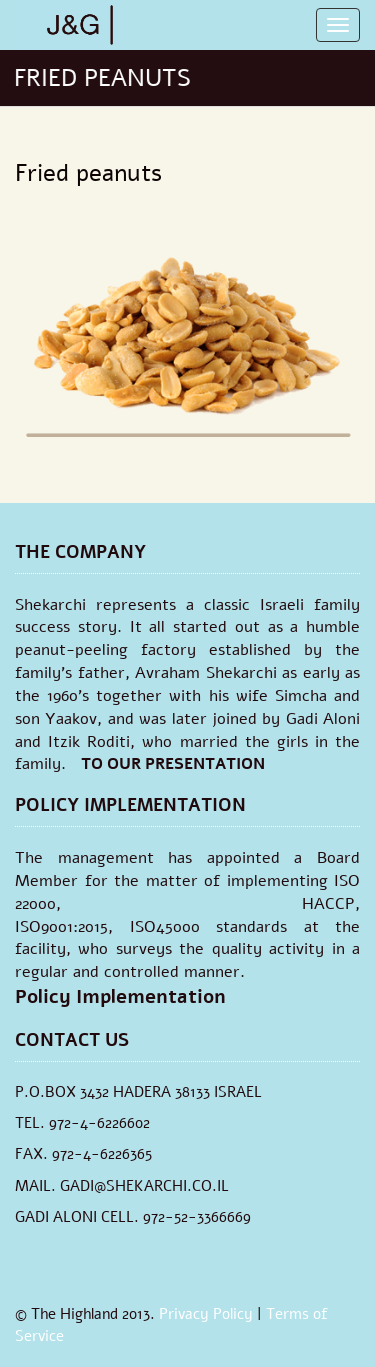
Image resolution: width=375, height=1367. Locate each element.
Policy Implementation (120, 997)
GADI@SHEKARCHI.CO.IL (144, 1186)
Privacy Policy (206, 1314)
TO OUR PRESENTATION (173, 764)
